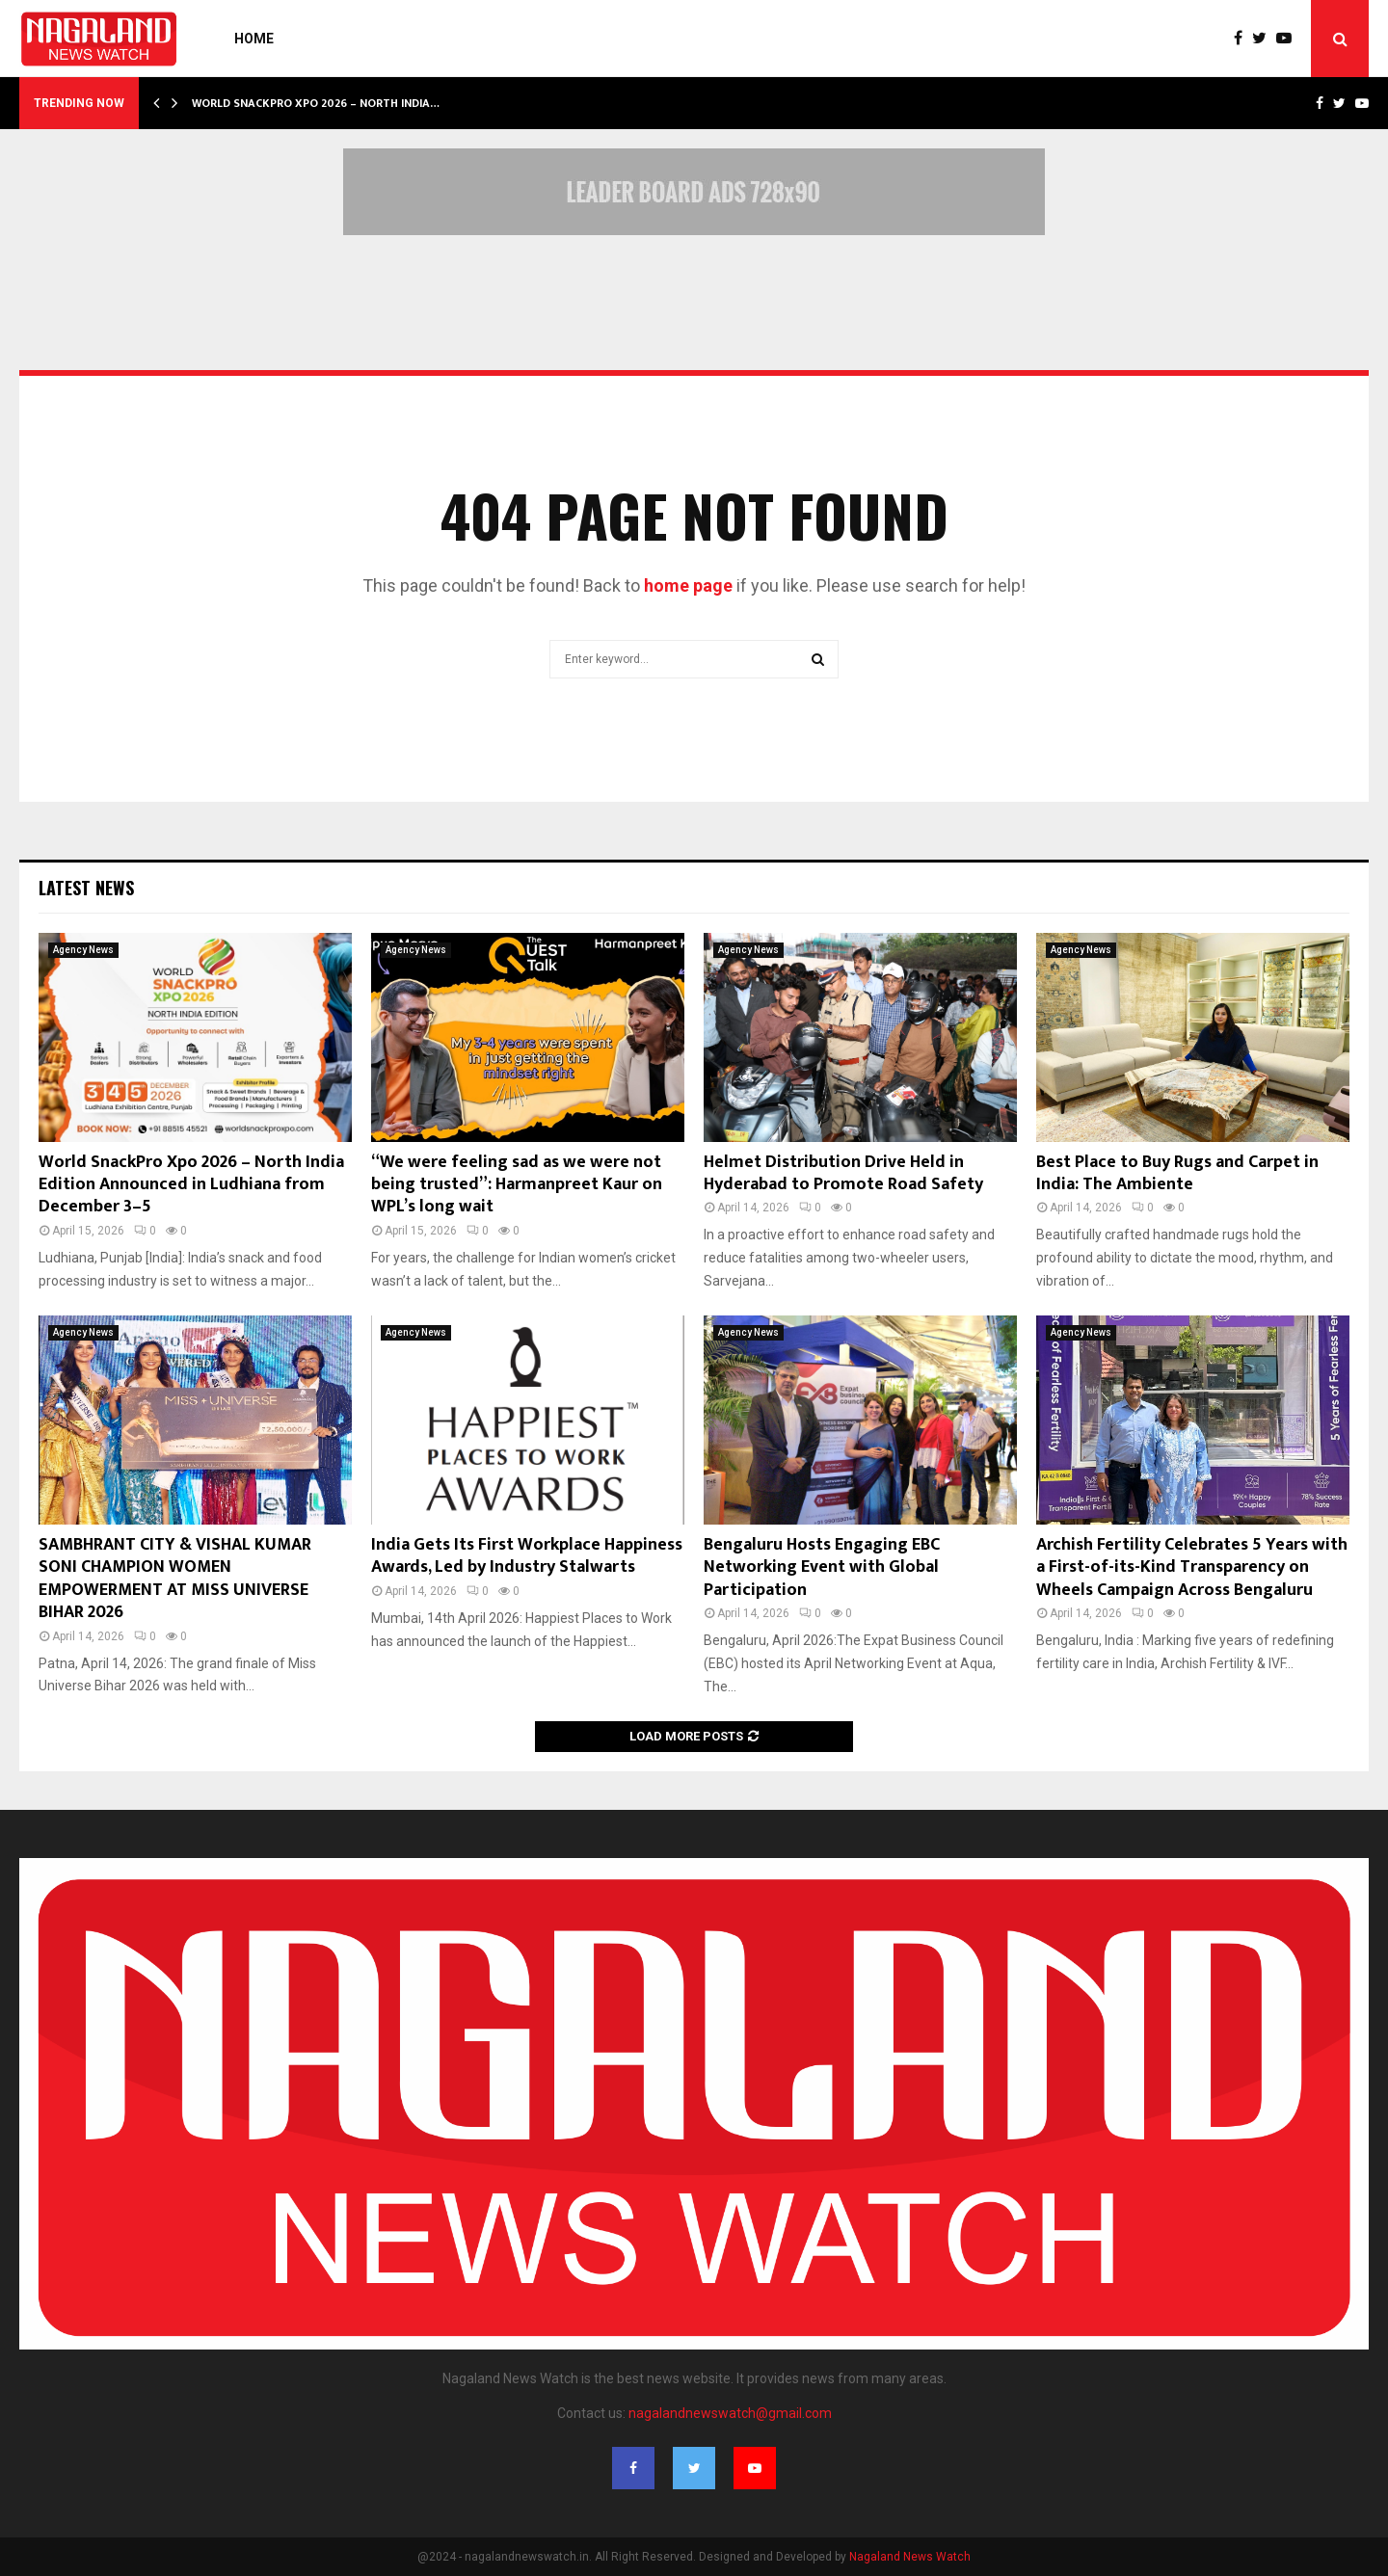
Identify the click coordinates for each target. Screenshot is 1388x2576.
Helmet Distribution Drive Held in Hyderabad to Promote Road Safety (843, 1173)
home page (688, 585)
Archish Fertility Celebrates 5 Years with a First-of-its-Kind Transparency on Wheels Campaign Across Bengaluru (1192, 1567)
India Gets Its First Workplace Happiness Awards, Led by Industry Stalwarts (526, 1555)
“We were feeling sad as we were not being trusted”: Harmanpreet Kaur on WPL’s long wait (516, 1185)
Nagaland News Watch (910, 2556)
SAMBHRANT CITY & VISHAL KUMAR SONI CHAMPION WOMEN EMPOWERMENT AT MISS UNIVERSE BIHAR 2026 (175, 1578)
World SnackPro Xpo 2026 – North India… (316, 103)
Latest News (86, 887)
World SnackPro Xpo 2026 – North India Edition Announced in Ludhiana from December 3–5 (191, 1185)
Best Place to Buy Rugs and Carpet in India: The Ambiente (1177, 1173)
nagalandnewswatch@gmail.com (730, 2413)
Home (254, 38)
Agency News (83, 949)
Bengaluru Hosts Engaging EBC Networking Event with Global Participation (822, 1567)
